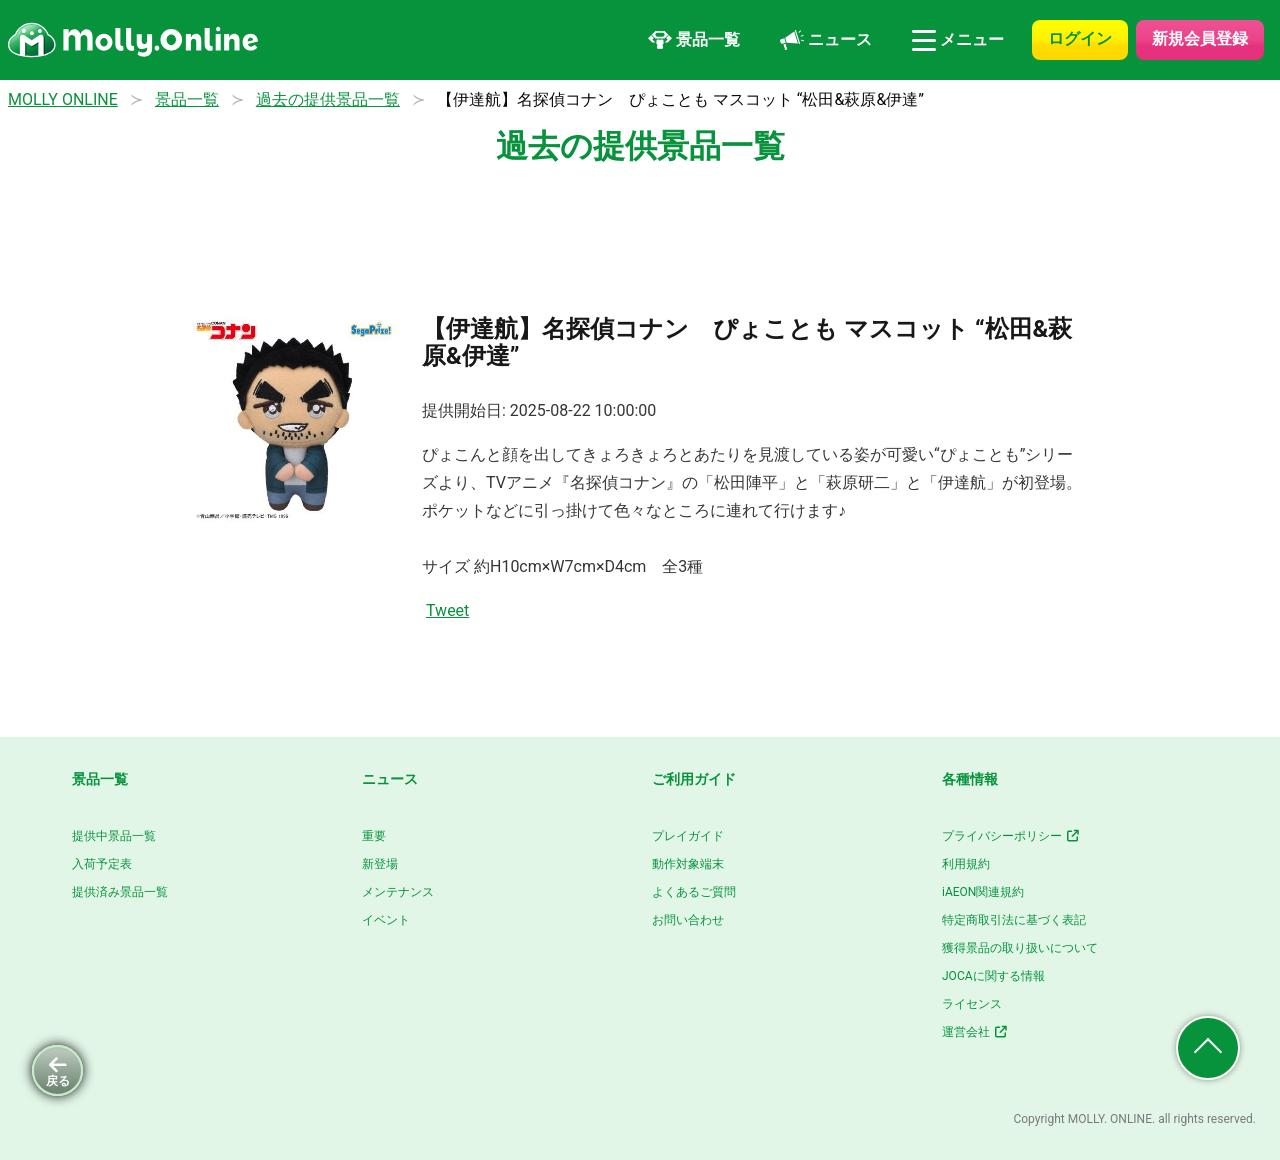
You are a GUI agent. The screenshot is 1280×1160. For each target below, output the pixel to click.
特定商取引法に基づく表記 (1014, 920)
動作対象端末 (688, 864)
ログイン (1080, 38)
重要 (374, 836)
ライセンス (972, 1004)
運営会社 (975, 1032)
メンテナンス (398, 892)
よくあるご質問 (694, 892)
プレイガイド (688, 836)
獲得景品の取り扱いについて (1020, 948)
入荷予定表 (102, 864)
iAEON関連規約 (983, 892)
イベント (386, 920)
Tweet (447, 610)
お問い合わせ (688, 920)
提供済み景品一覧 (120, 892)
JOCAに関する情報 (993, 976)
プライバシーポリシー (1011, 836)
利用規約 (966, 864)
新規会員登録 (1200, 38)
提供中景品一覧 (114, 836)
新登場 (380, 864)
